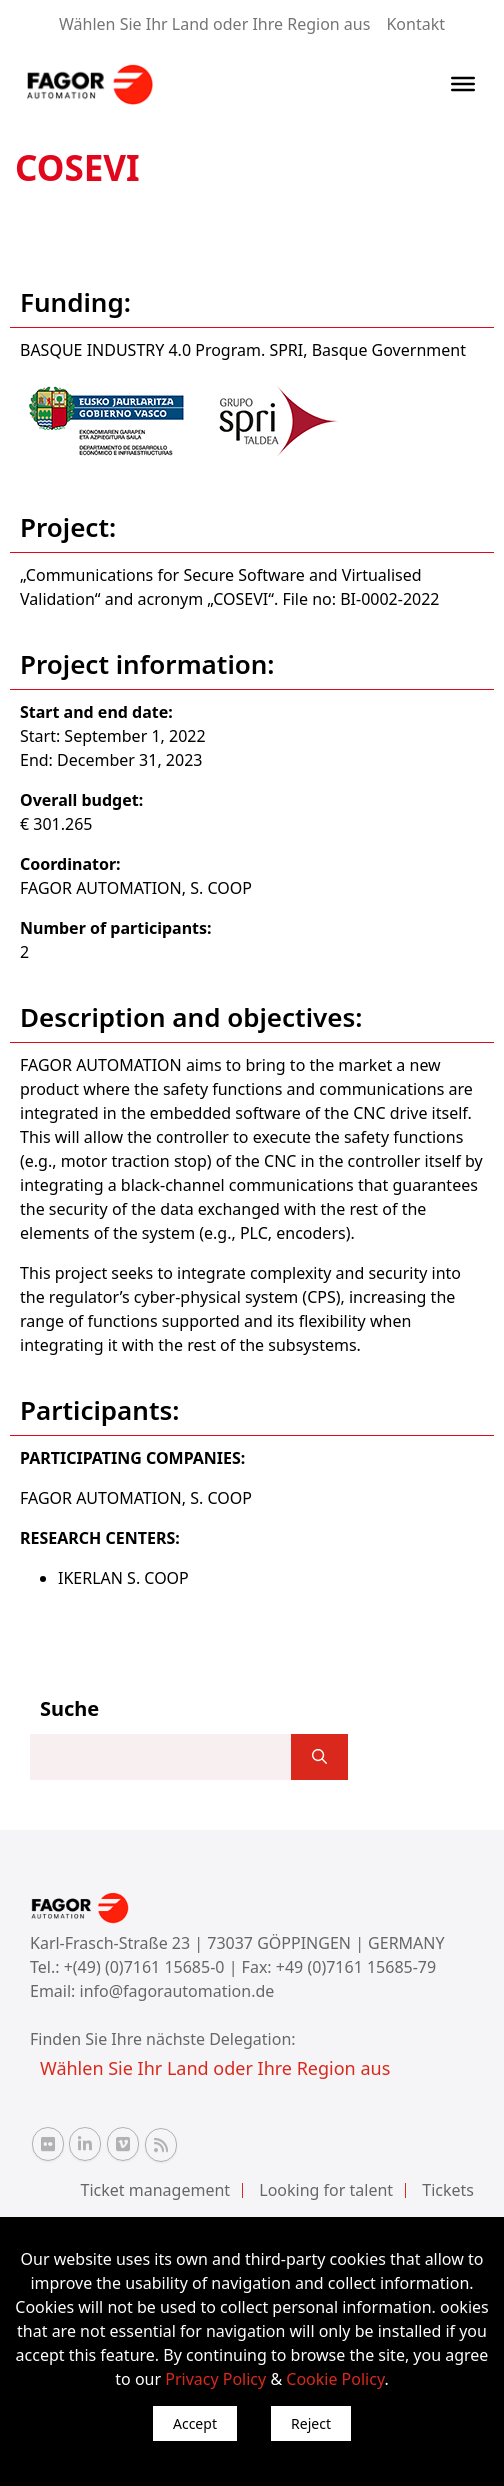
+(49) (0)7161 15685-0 (144, 1967)
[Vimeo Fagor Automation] (123, 2144)
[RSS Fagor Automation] (161, 2145)
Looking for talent (326, 2190)
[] (319, 1757)
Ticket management (156, 2190)
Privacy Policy (215, 2379)
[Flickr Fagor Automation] (48, 2144)
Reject (311, 2423)
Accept (195, 2423)
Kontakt (415, 24)
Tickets (448, 2190)
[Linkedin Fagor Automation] (85, 2144)
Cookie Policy (335, 2379)
